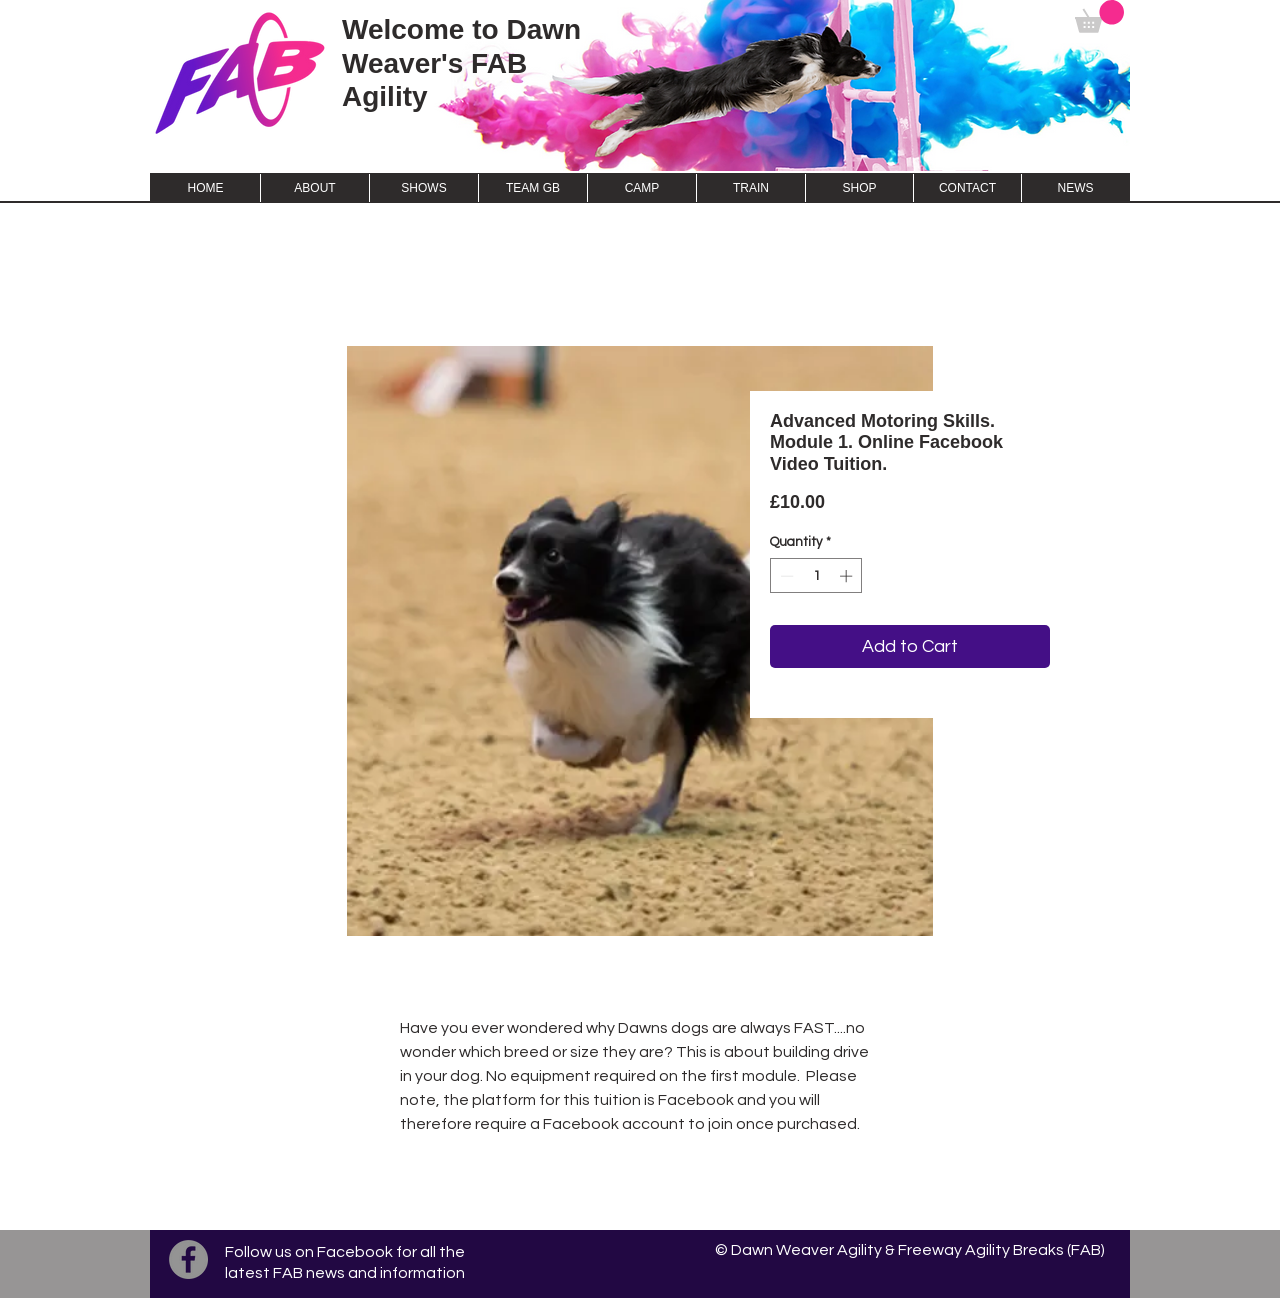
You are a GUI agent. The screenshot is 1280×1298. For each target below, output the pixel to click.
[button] (1099, 16)
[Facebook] (188, 1259)
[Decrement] (785, 576)
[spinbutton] (816, 576)
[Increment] (848, 576)
